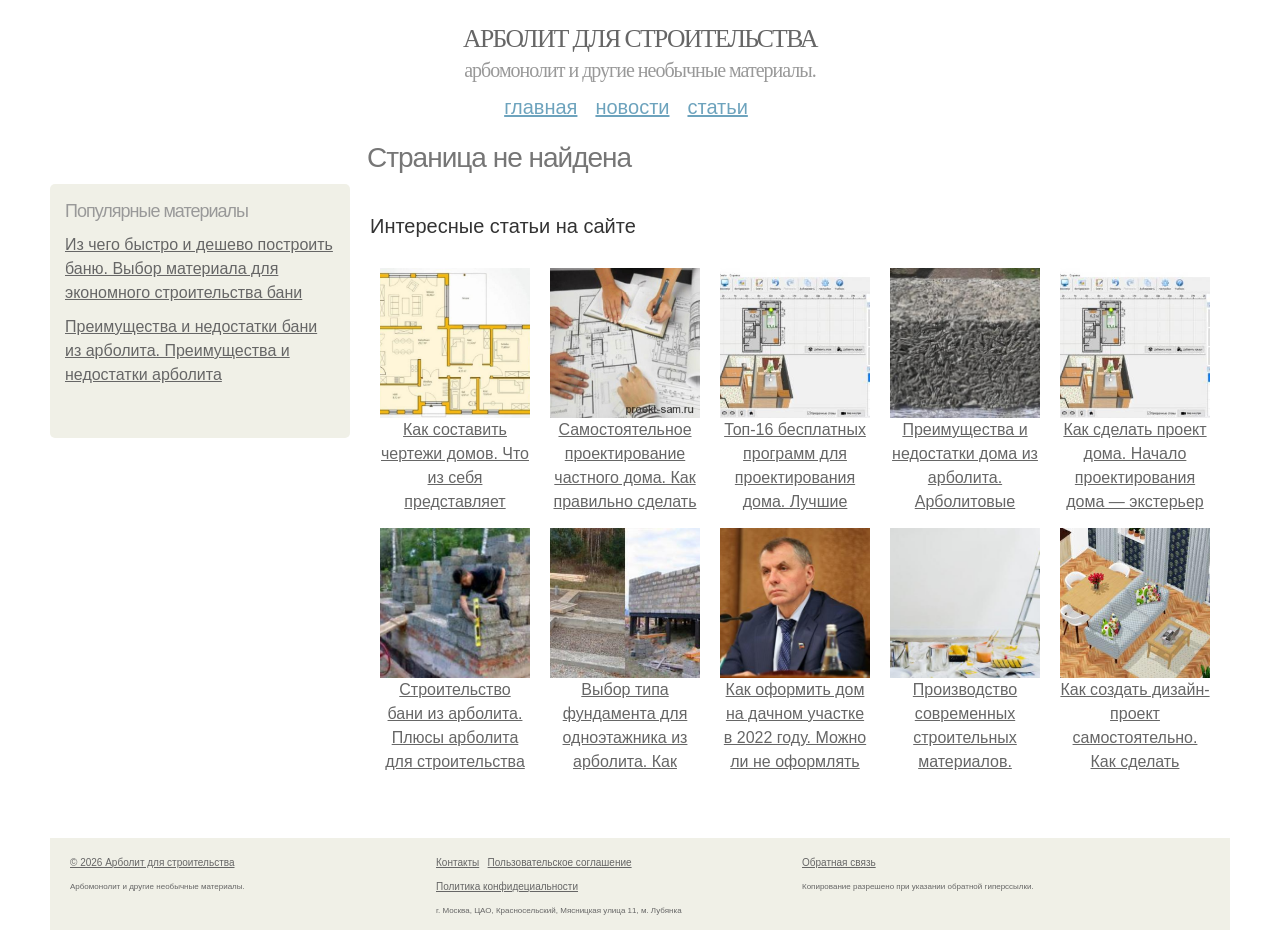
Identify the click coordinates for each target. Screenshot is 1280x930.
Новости (632, 107)
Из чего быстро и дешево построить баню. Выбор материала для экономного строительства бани (199, 268)
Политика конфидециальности (507, 886)
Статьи (717, 107)
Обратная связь (839, 862)
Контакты (457, 862)
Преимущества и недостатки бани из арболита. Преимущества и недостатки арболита (191, 350)
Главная (540, 107)
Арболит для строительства (640, 38)
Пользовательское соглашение (560, 862)
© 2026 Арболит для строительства (152, 862)
